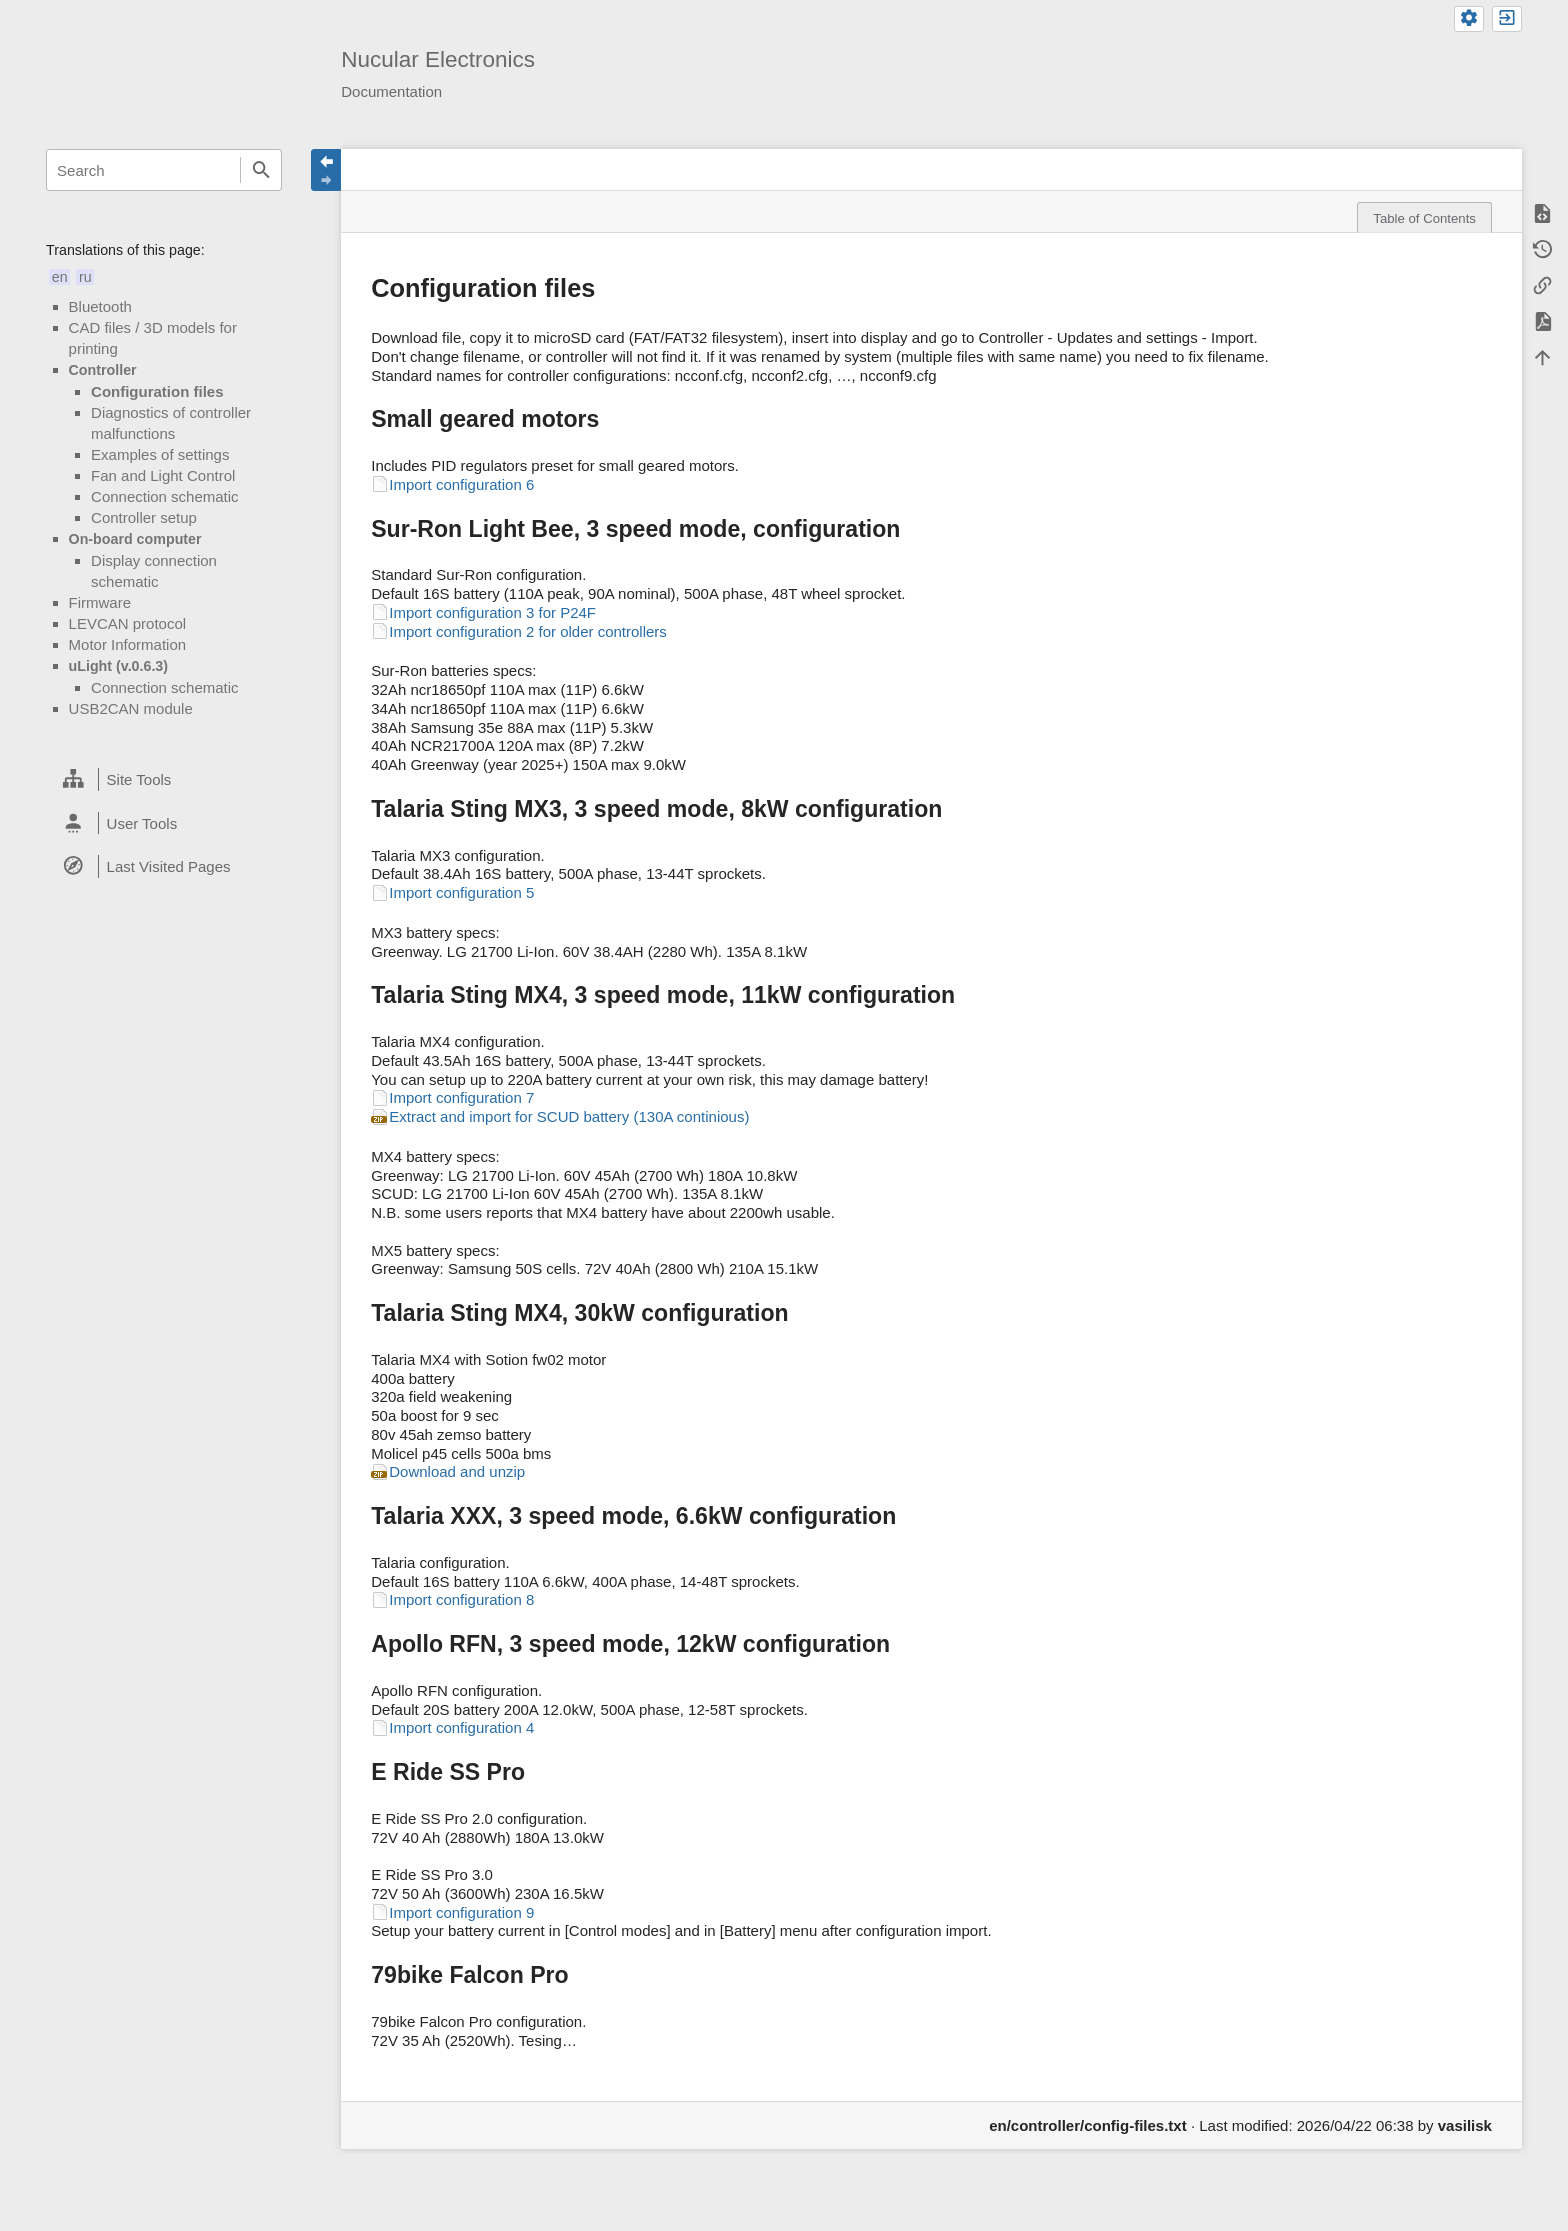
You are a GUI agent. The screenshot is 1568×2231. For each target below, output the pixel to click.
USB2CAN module (131, 708)
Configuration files (157, 391)
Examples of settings (160, 454)
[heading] (164, 780)
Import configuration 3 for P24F (492, 612)
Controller (103, 370)
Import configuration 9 (461, 1912)
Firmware (100, 602)
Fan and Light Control (163, 475)
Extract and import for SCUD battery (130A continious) (569, 1116)
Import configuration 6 (461, 484)
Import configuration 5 (461, 892)
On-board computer (135, 539)
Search (261, 170)
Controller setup (144, 517)
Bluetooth (100, 306)
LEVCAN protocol (128, 623)
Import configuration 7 (461, 1097)
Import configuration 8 (461, 1599)
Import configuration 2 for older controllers (528, 631)
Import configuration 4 (461, 1727)
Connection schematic (165, 496)
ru (85, 277)
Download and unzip (457, 1471)
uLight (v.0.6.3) (119, 666)
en (60, 277)
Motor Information (128, 644)
